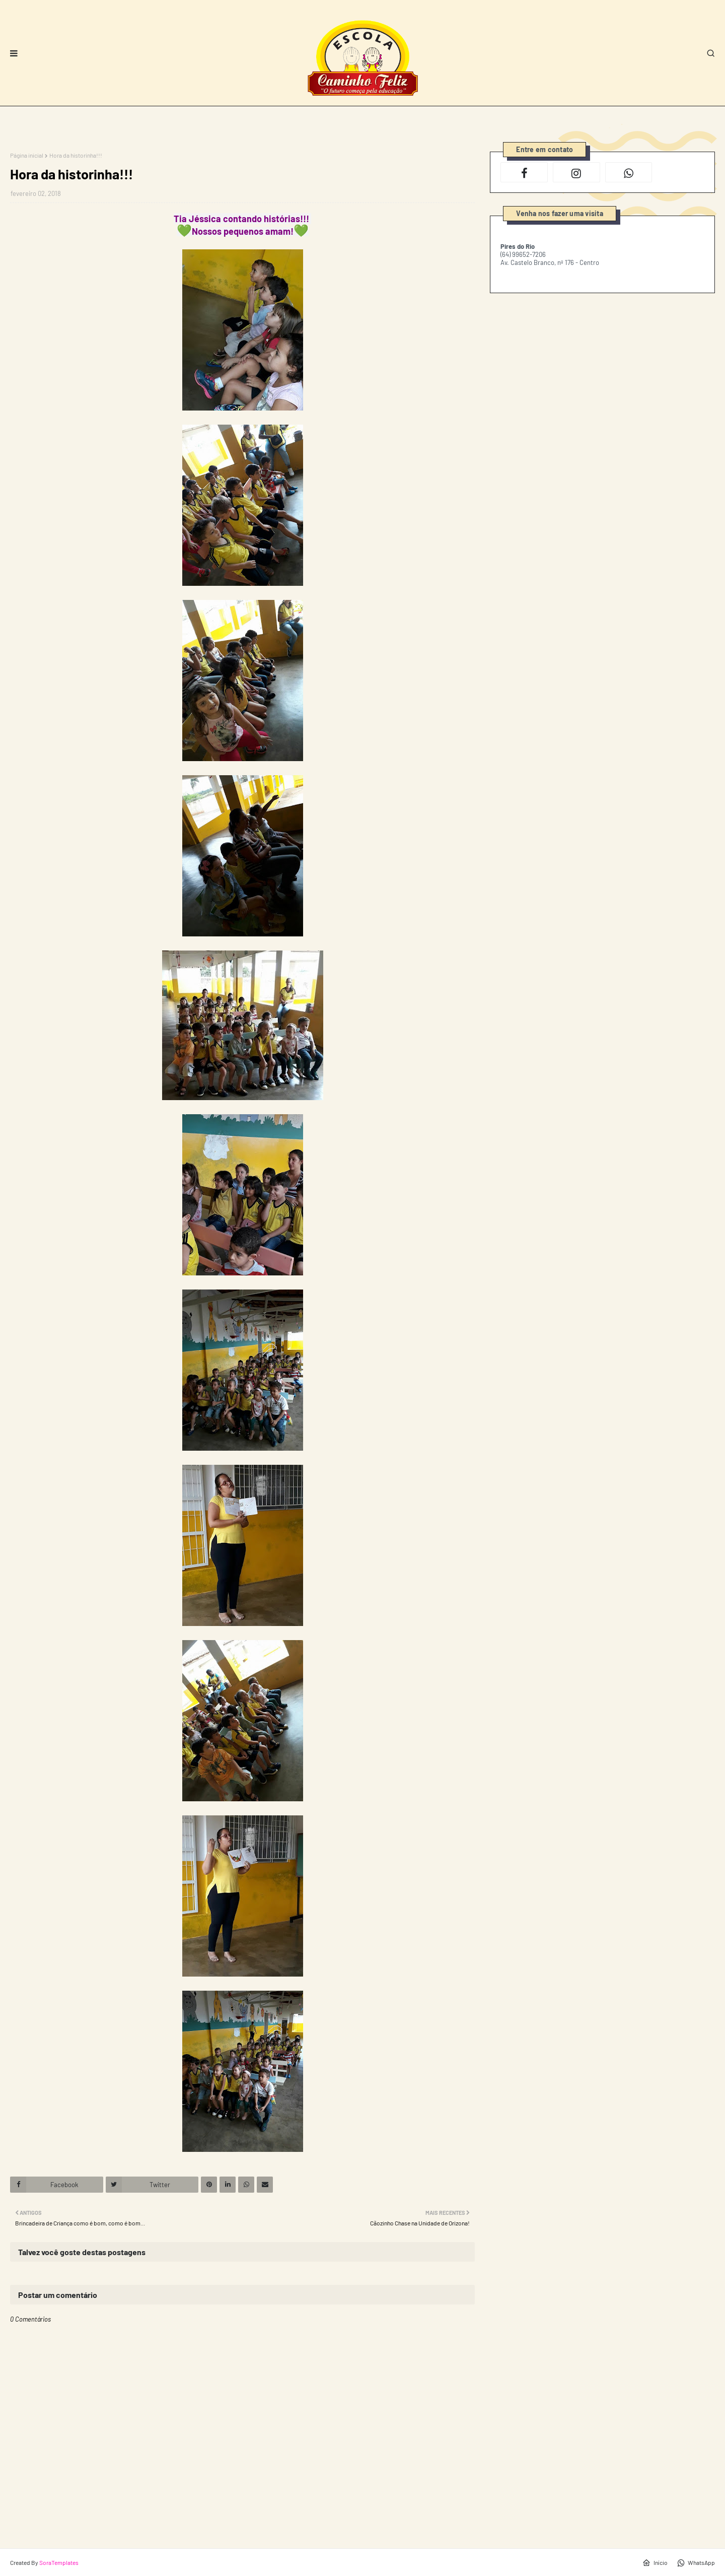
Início (655, 2563)
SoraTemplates (59, 2562)
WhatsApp (696, 2563)
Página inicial (26, 155)
